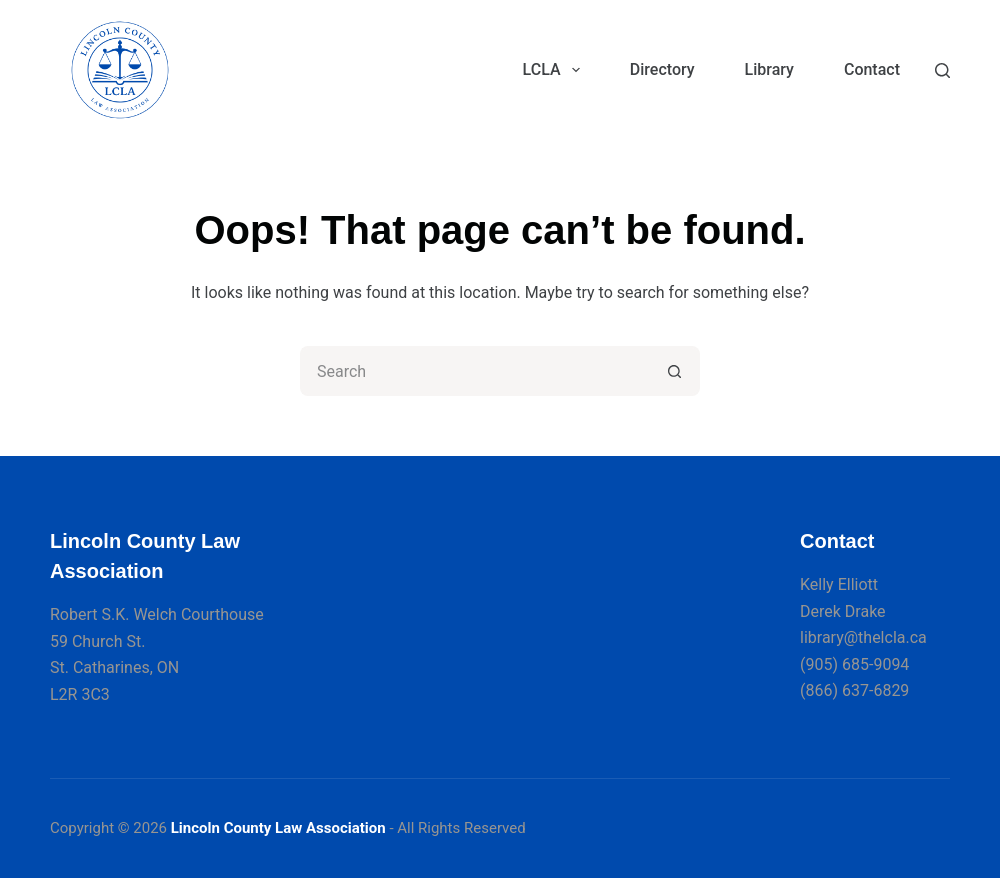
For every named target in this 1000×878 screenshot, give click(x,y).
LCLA (555, 70)
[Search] (942, 70)
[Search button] (675, 371)
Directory (662, 69)
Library (769, 69)
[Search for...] (475, 371)
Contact (872, 69)
